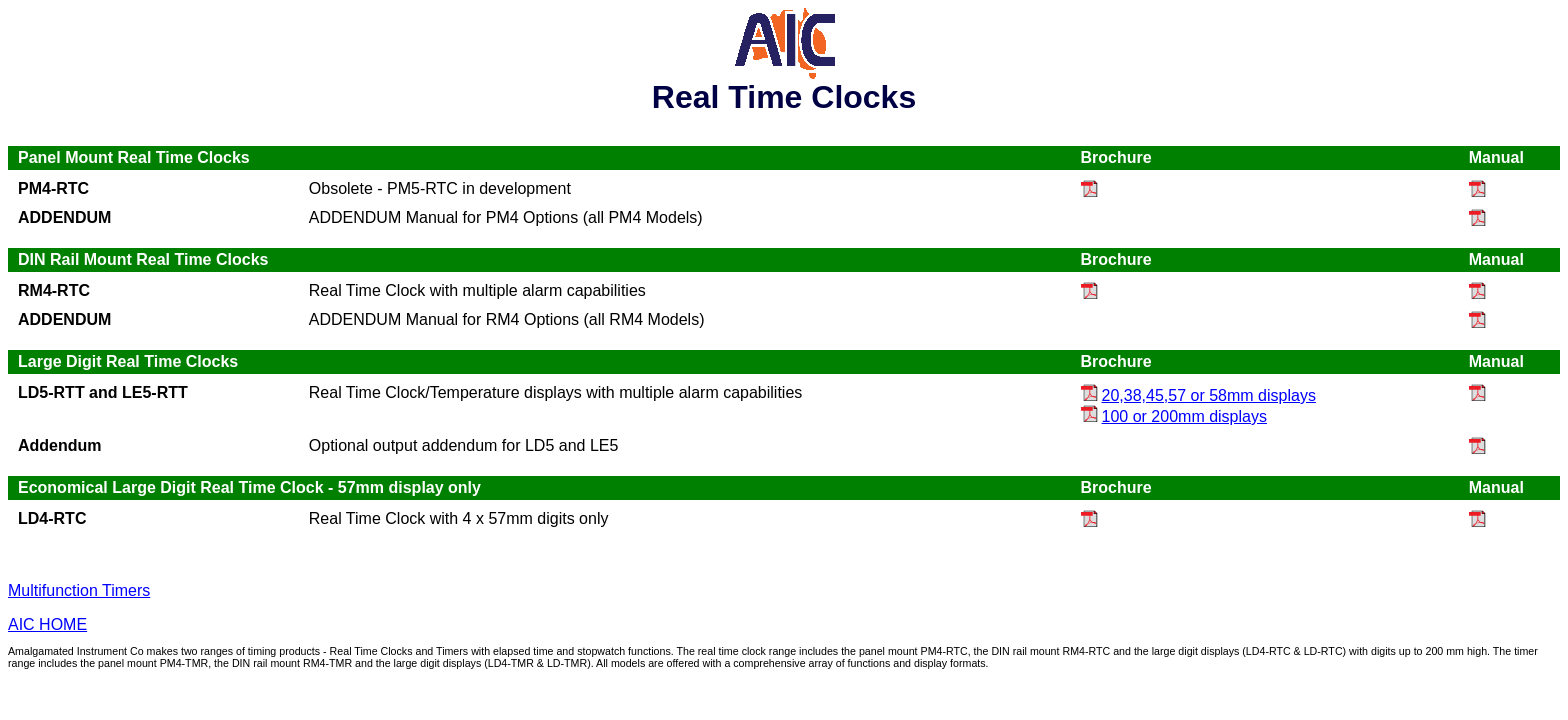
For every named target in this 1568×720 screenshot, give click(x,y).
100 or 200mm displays (1174, 416)
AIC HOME (47, 624)
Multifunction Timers (79, 590)
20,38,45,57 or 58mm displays (1198, 395)
